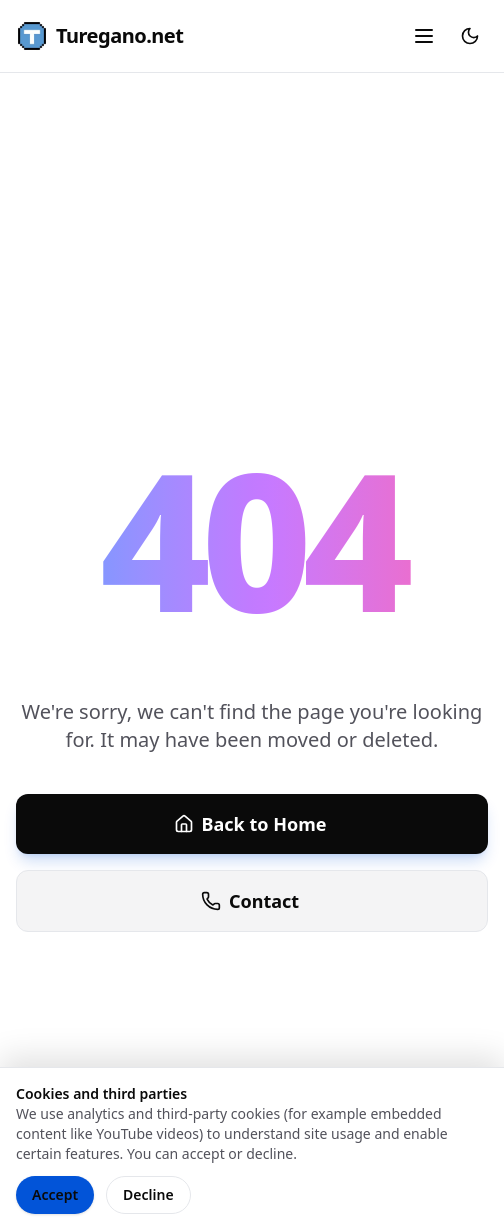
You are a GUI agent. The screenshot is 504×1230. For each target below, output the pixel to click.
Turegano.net (99, 36)
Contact (250, 901)
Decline (148, 1194)
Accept (55, 1194)
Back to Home (250, 824)
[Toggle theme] (470, 36)
